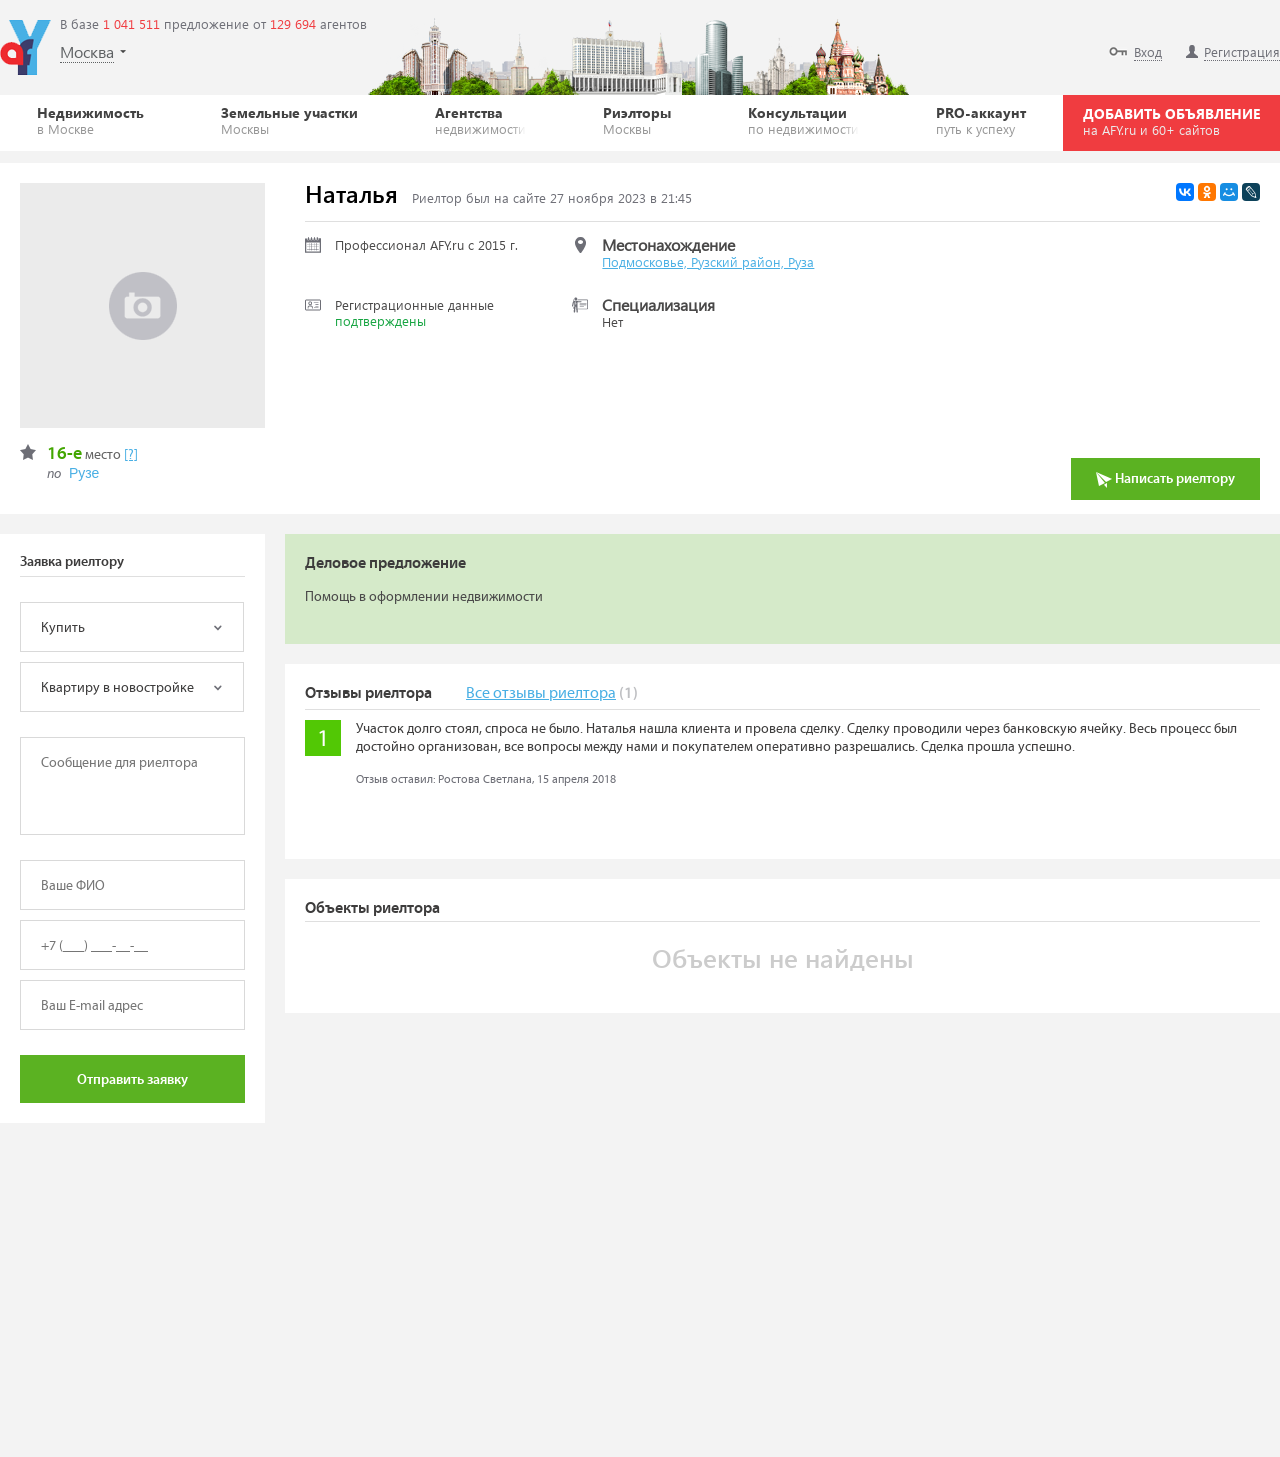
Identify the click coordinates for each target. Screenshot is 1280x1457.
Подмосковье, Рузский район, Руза (708, 261)
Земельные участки (289, 120)
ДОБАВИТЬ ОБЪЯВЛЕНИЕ (1171, 121)
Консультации (803, 120)
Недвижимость (90, 120)
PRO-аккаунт (981, 120)
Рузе (84, 473)
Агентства (480, 120)
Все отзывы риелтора (541, 693)
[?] (131, 455)
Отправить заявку (132, 1080)
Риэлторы (637, 120)
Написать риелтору (1165, 479)
